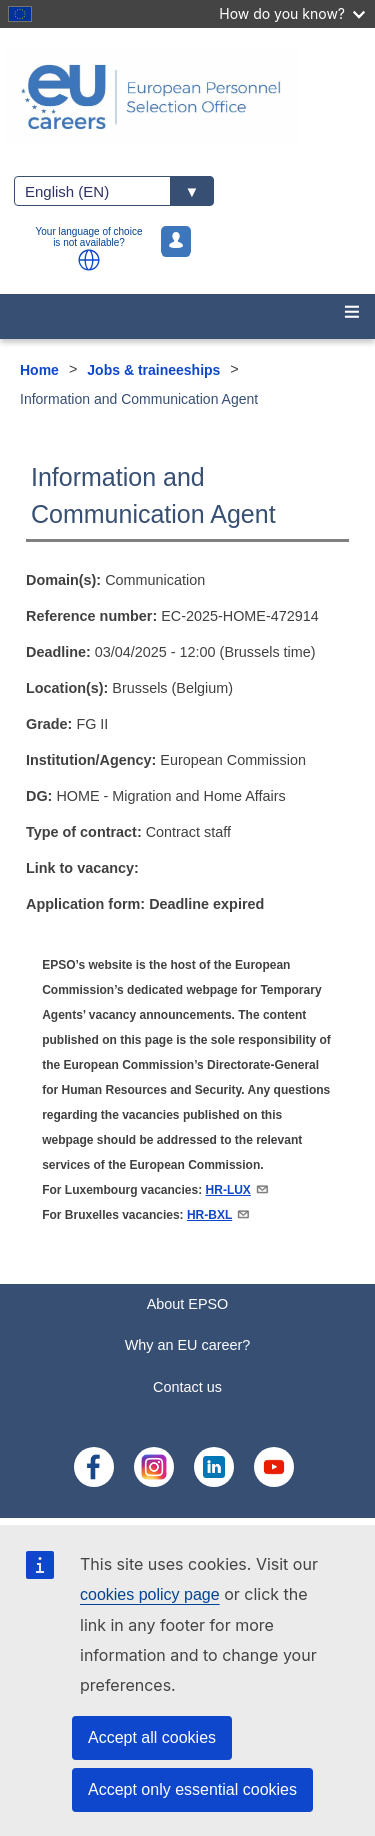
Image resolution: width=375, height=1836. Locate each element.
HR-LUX (238, 1190)
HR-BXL (219, 1215)
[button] (89, 260)
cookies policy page (150, 1594)
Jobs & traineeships (153, 370)
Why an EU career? (188, 1345)
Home (39, 370)
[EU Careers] (187, 97)
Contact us (187, 1387)
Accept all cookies (152, 1737)
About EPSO (188, 1304)
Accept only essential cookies (192, 1789)
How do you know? (292, 13)
